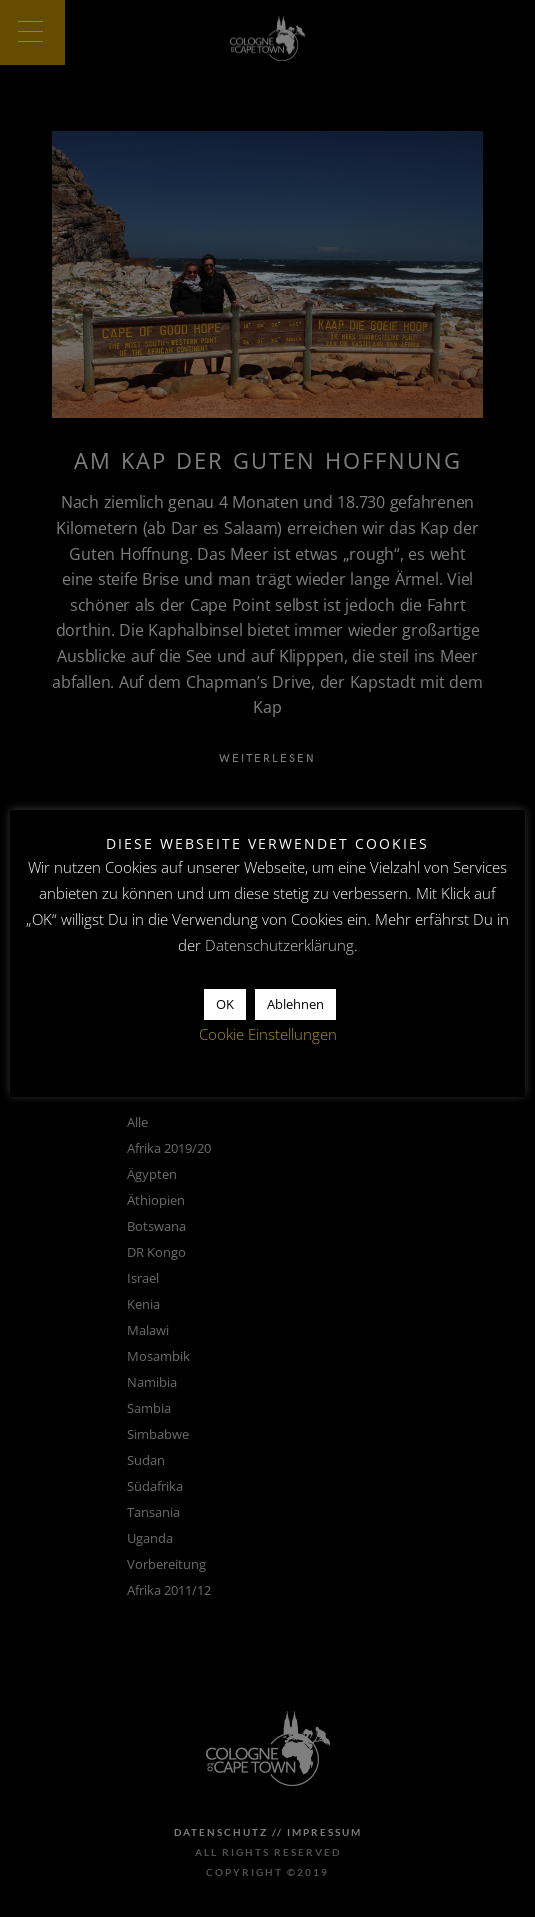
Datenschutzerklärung (279, 945)
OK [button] (225, 1004)
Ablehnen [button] (295, 1004)
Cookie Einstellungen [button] (268, 1034)
